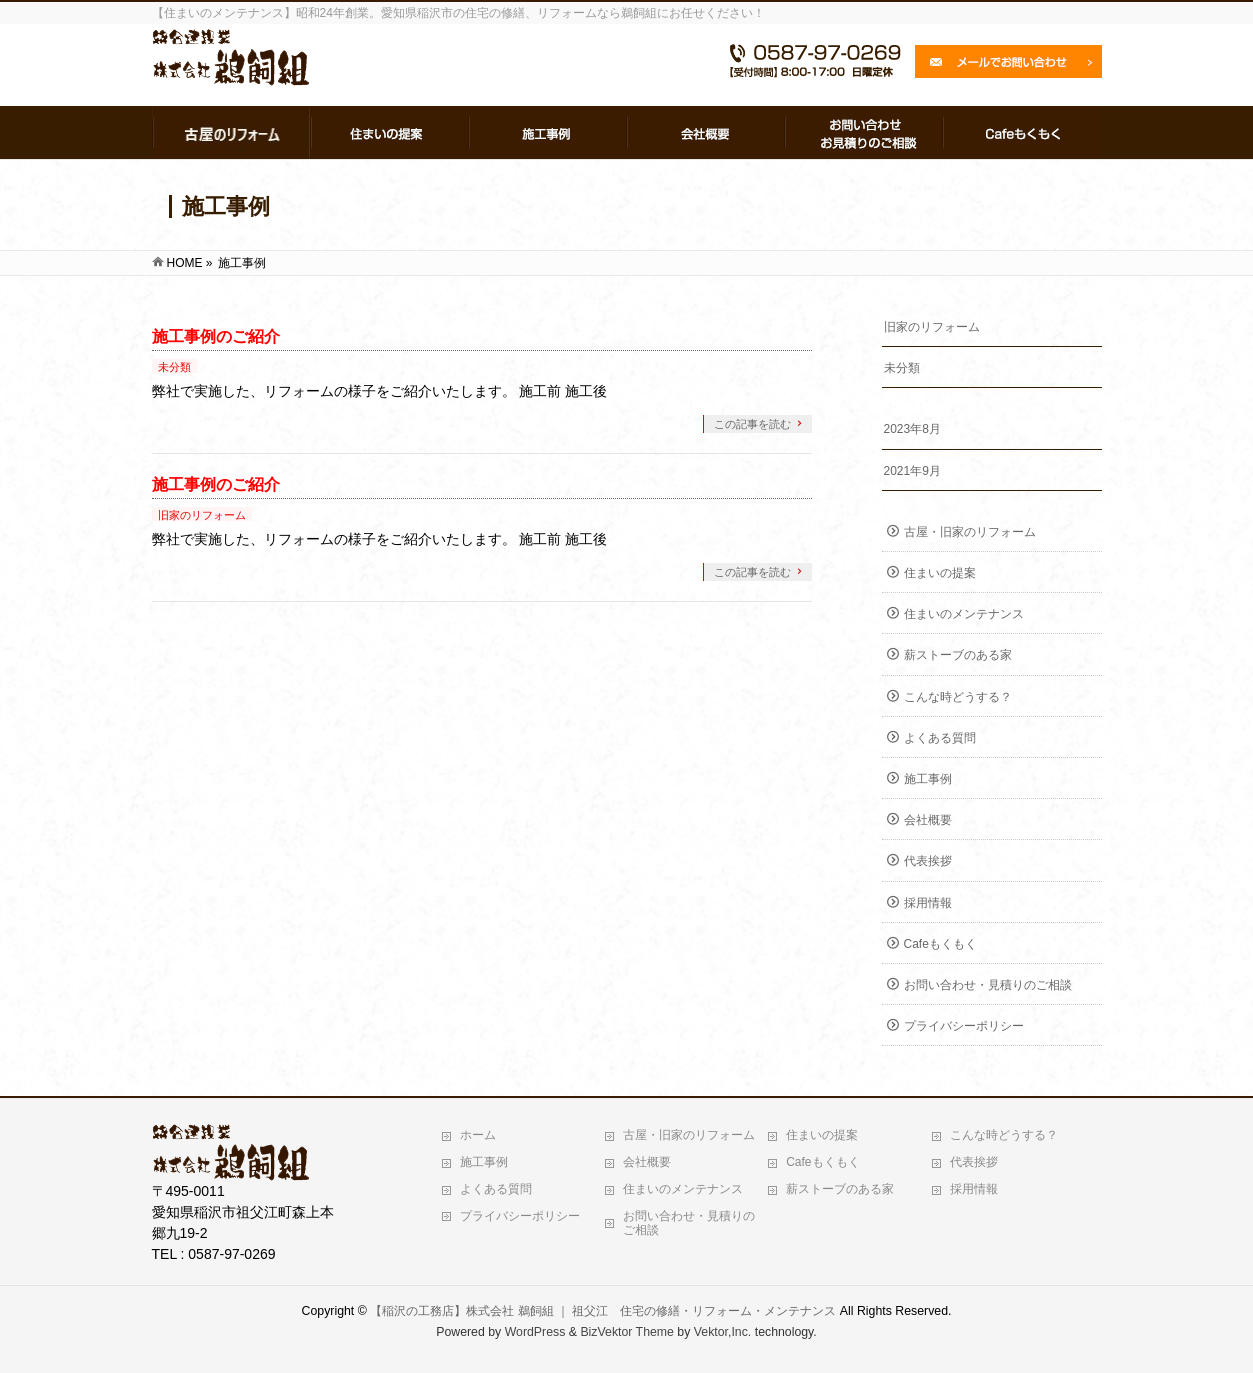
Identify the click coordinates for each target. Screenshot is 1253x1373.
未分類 (174, 367)
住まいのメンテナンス (964, 614)
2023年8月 (912, 429)
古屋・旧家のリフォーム (970, 532)
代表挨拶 (928, 861)
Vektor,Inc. (723, 1332)
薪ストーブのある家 (958, 655)
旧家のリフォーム (202, 515)
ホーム (478, 1135)
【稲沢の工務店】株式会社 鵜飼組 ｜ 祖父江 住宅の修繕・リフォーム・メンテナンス (603, 1311)
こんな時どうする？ (958, 697)
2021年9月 (912, 471)
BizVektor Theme (627, 1332)
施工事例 (928, 779)
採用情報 (928, 903)
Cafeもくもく (940, 944)
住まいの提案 (940, 573)
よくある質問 (940, 738)
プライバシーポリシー (964, 1026)
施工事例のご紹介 (216, 336)
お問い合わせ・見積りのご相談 (988, 985)
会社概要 (928, 820)
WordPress (535, 1332)
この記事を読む (752, 424)
